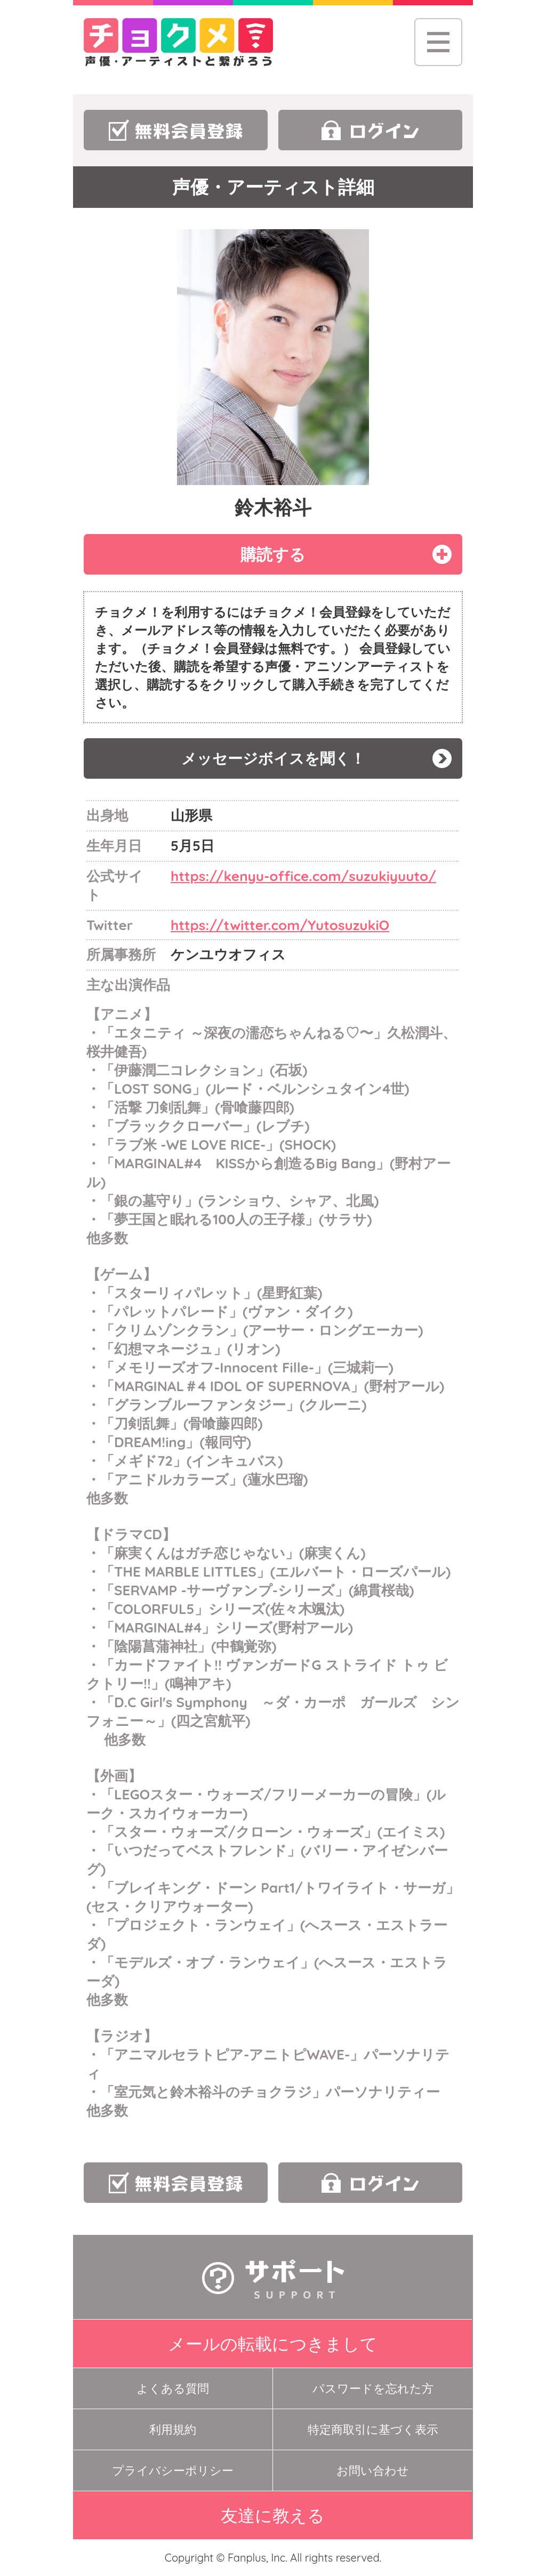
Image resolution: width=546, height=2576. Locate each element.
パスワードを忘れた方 (372, 2388)
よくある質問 (172, 2388)
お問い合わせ (372, 2470)
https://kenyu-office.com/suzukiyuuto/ (303, 876)
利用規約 (172, 2429)
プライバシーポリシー (173, 2470)
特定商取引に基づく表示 (373, 2429)
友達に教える (273, 2515)
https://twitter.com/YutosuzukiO (280, 925)
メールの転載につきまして (273, 2343)
